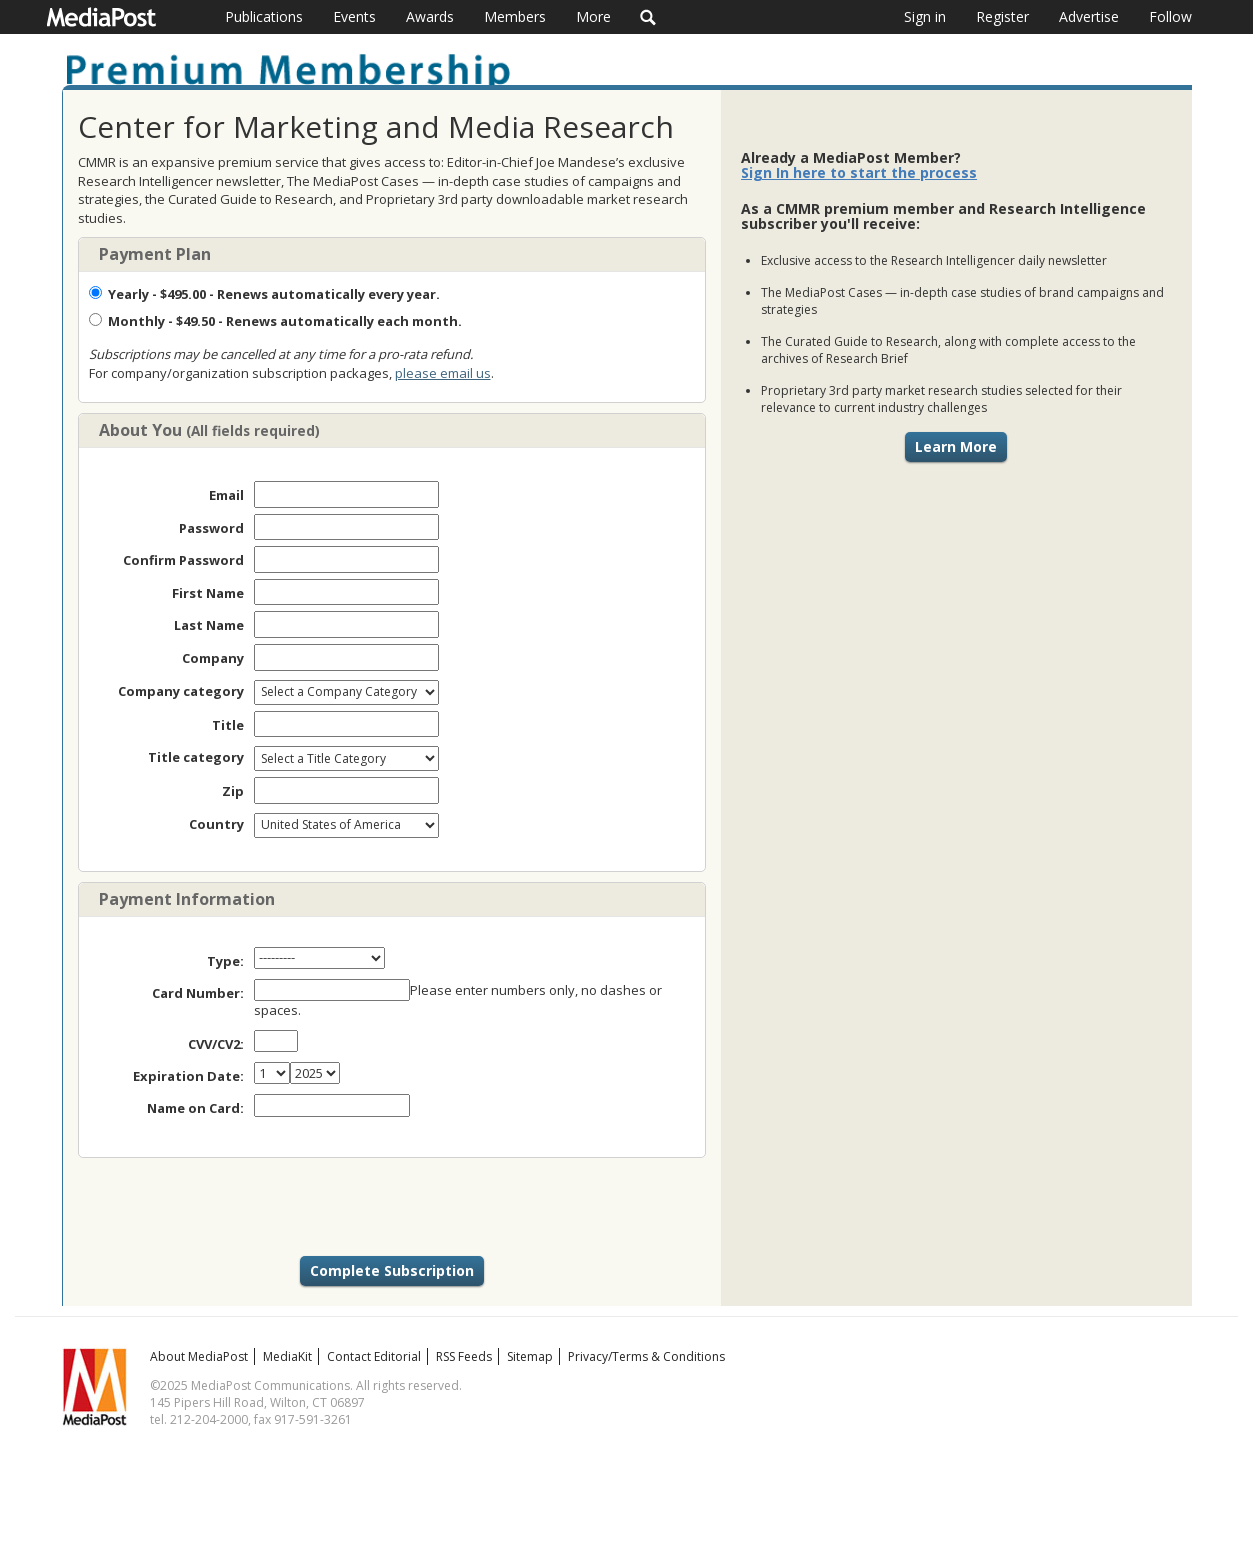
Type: (225, 961)
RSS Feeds (464, 1356)
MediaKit (287, 1356)
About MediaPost (199, 1356)
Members (515, 16)
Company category (181, 691)
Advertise (1089, 16)
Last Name (209, 625)
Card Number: (198, 993)
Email (226, 495)
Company (213, 658)
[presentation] (392, 1207)
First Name (208, 593)
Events (354, 16)
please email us (443, 373)
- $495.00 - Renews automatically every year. (264, 294)
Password (211, 528)
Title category (196, 757)
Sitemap (530, 1356)
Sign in (925, 16)
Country (216, 824)
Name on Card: (195, 1108)
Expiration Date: (188, 1076)
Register (1002, 16)
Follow (1170, 16)
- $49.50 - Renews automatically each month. (275, 321)
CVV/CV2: (216, 1044)
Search (648, 17)
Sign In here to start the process (859, 172)
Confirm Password (183, 560)
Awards (430, 16)
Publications (264, 16)
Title (228, 725)
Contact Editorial (374, 1356)
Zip (233, 791)
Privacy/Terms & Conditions (646, 1356)
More (593, 16)
